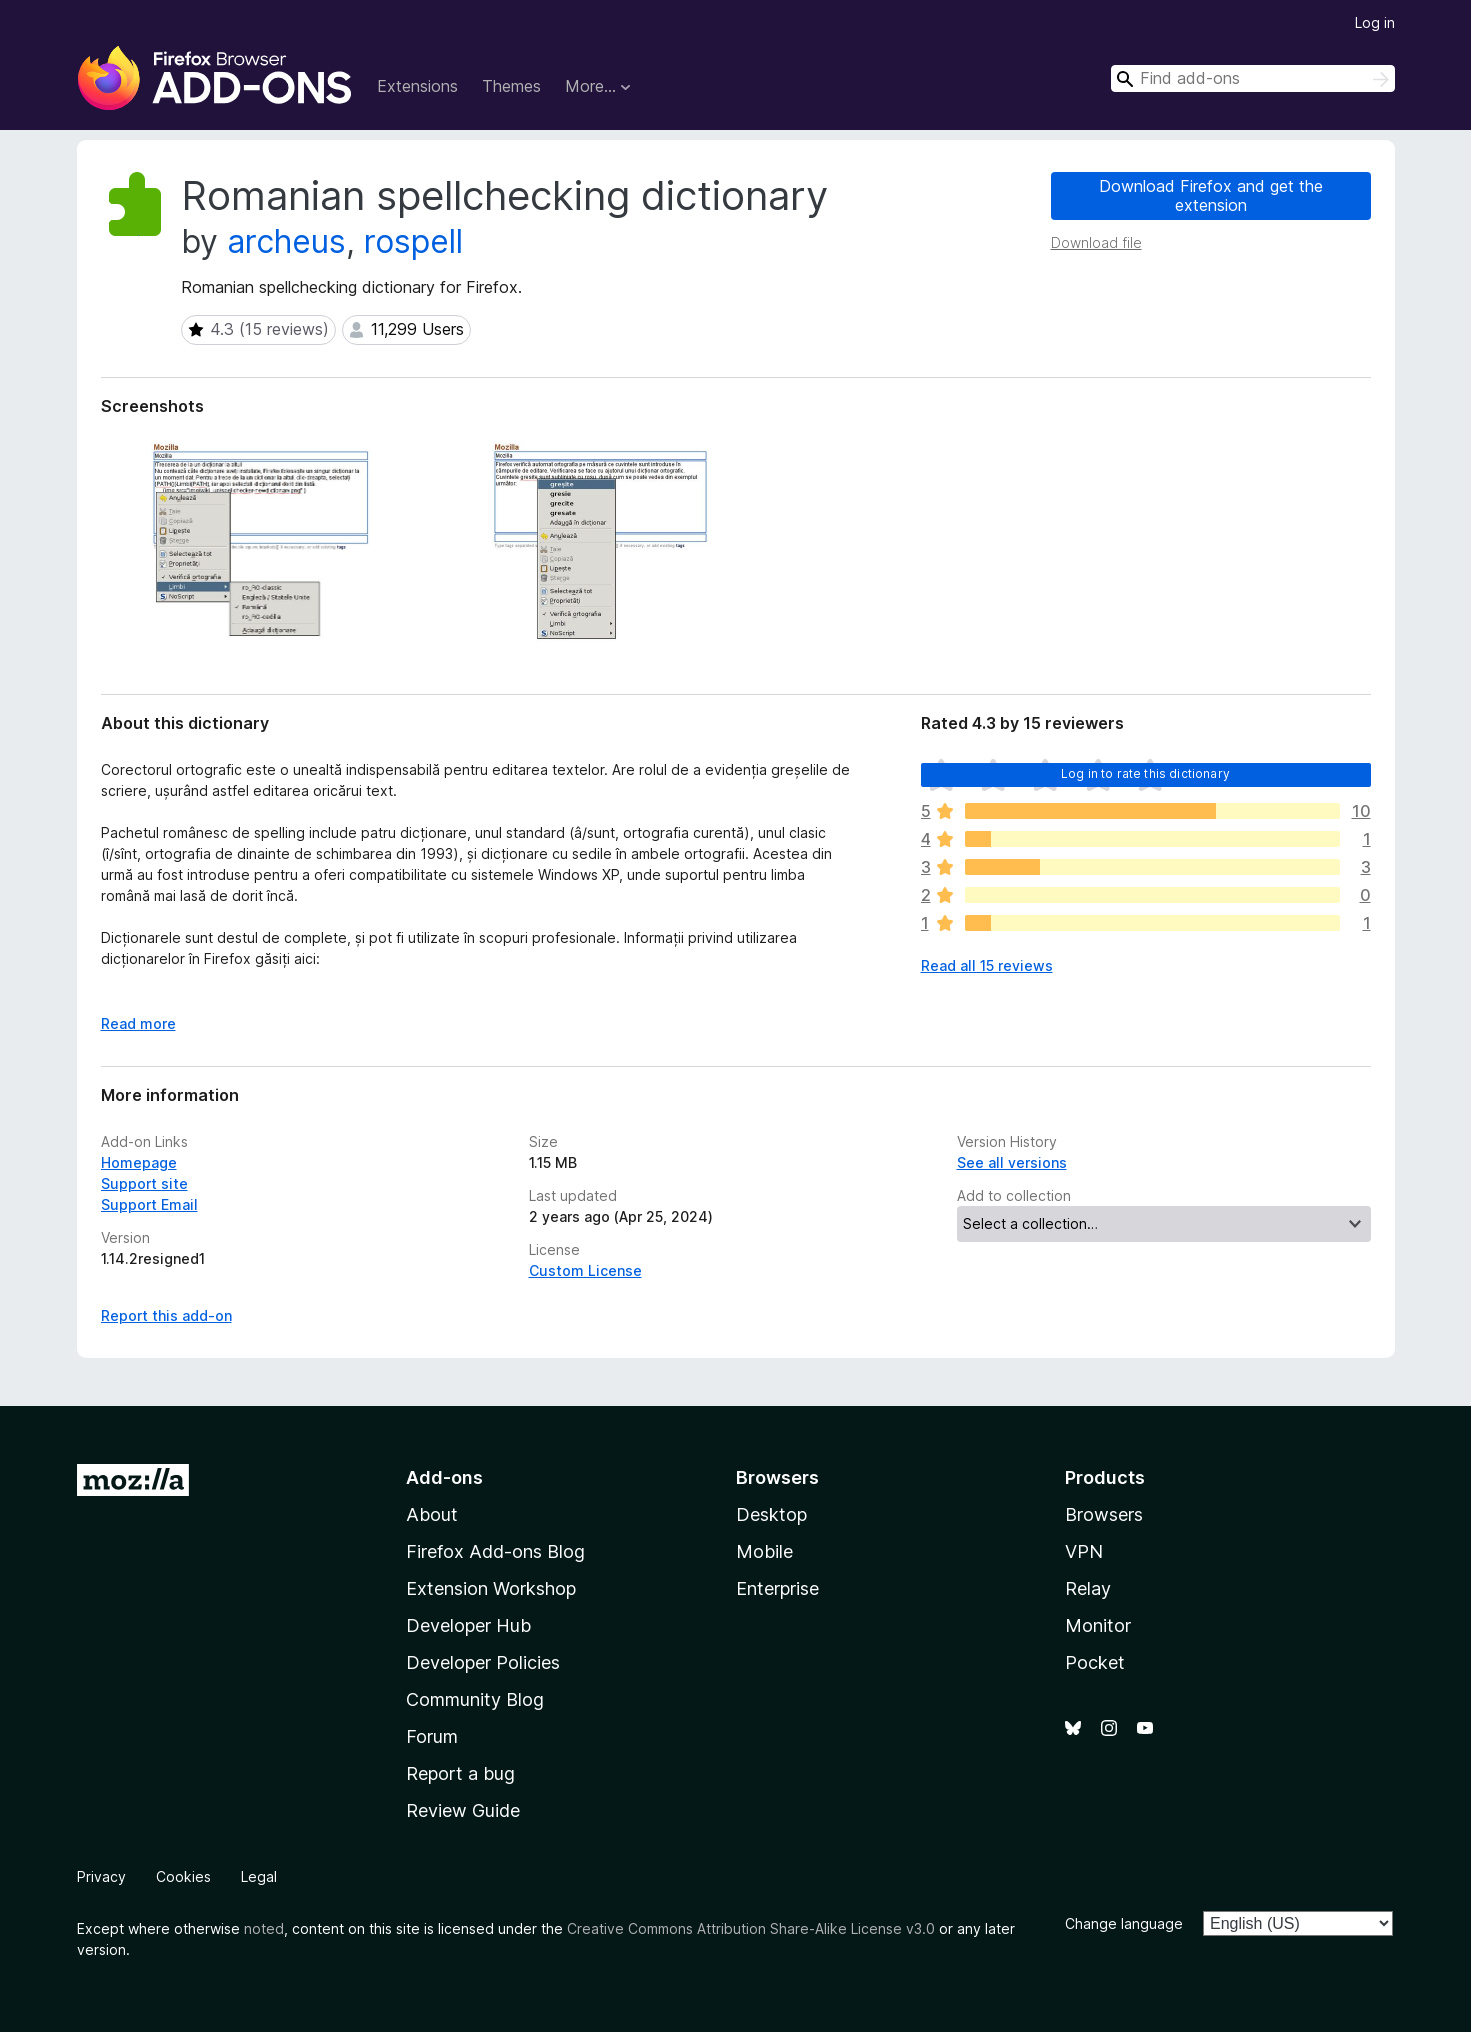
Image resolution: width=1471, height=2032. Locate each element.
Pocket (1095, 1662)
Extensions (417, 86)
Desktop (771, 1514)
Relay (1088, 1588)
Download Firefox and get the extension (1211, 195)
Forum (432, 1736)
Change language (1124, 1923)
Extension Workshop (491, 1588)
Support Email (149, 1204)
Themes (511, 86)
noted (264, 1928)
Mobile (764, 1551)
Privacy (101, 1876)
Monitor (1098, 1625)
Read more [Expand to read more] (138, 1023)
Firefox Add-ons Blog (495, 1551)
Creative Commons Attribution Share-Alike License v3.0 (751, 1928)
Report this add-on (166, 1315)
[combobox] (1253, 78)
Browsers (1104, 1514)
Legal (259, 1876)
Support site (144, 1183)
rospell (413, 241)
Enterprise (777, 1588)
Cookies (183, 1876)
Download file (1096, 242)
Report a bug (460, 1773)
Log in (1375, 22)
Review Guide (463, 1810)
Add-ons (444, 1477)
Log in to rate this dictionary (1145, 773)
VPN (1084, 1551)
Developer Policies (483, 1662)
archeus (286, 241)
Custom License (585, 1270)
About (432, 1514)
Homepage (139, 1162)
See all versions (1012, 1162)
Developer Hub (468, 1625)
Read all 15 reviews (987, 965)
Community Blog (475, 1699)
